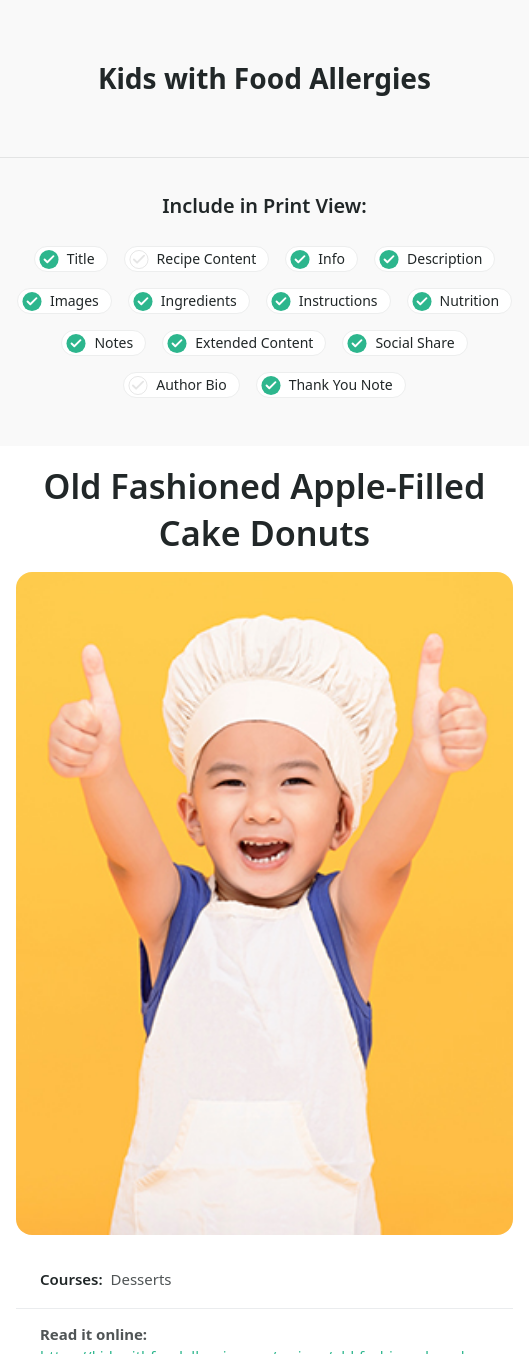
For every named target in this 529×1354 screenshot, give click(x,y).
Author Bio (191, 384)
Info (331, 258)
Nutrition (470, 300)
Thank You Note (341, 384)
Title (81, 258)
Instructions (338, 300)
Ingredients (199, 300)
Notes (113, 342)
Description (444, 258)
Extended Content (254, 342)
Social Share (414, 342)
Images (74, 300)
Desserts (141, 1279)
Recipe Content (207, 258)
